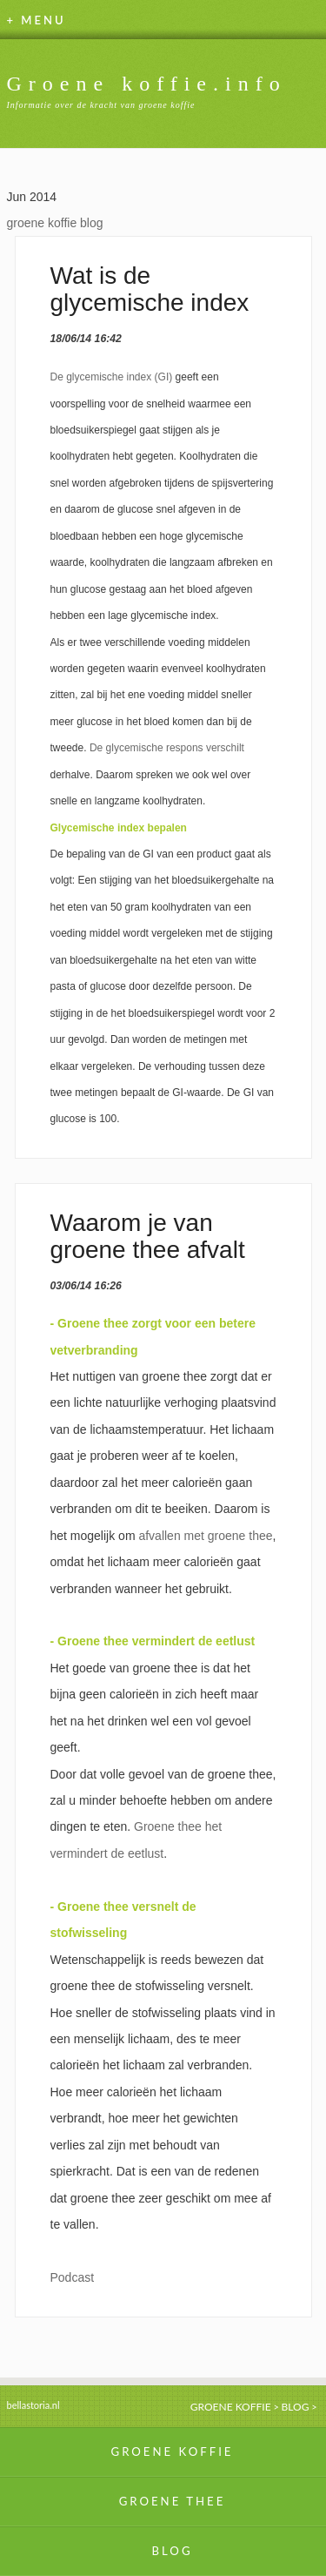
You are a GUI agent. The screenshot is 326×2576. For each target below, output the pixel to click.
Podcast (72, 2277)
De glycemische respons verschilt (167, 748)
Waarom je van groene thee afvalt (147, 1236)
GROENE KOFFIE (230, 2406)
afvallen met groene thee (205, 1536)
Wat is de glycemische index (149, 289)
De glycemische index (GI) (111, 377)
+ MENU (36, 20)
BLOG (295, 2406)
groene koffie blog (55, 223)
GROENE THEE (172, 2501)
